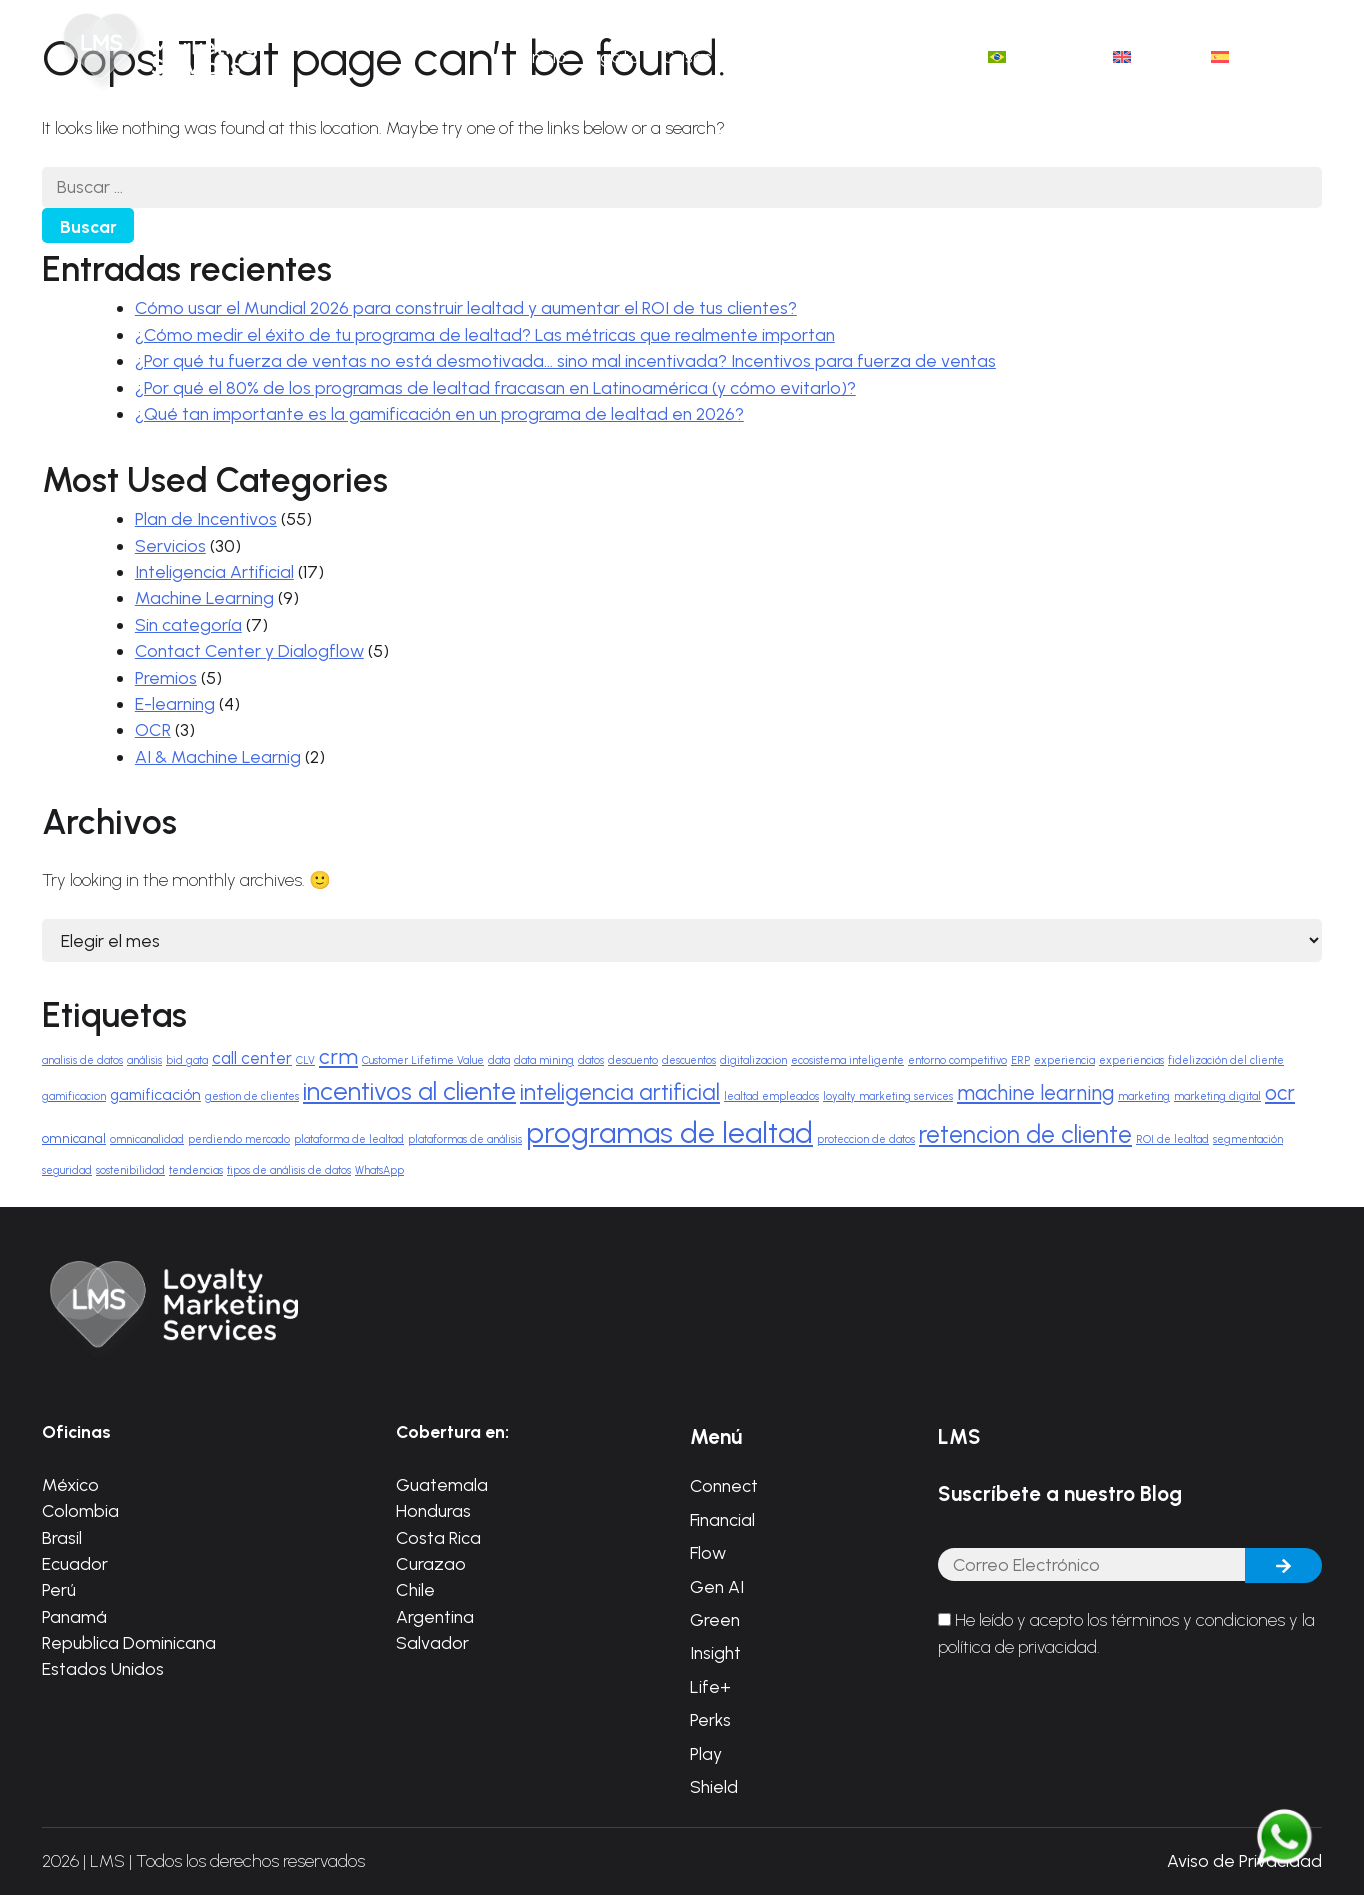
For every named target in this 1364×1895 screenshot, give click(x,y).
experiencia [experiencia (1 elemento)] (1064, 1060)
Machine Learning (204, 597)
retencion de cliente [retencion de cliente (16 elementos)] (1025, 1134)
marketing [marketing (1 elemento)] (1144, 1096)
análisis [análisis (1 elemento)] (144, 1060)
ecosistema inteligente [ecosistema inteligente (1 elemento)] (847, 1060)
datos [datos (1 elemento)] (591, 1060)
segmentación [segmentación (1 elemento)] (1248, 1139)
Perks (710, 1719)
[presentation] (1090, 1726)
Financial (722, 1519)
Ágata (614, 56)
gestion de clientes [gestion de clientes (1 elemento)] (252, 1096)
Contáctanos (913, 56)
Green (715, 1619)
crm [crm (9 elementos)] (338, 1056)
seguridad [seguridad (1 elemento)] (67, 1170)
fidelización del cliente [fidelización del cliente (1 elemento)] (1226, 1060)
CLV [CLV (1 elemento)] (305, 1060)
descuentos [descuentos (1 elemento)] (689, 1060)
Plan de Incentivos (206, 518)
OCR (153, 729)
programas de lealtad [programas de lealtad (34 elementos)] (669, 1132)
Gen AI (717, 1586)
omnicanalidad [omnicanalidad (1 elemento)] (147, 1139)
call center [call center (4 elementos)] (252, 1058)
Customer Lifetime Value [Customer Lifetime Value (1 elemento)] (423, 1060)
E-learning (175, 703)
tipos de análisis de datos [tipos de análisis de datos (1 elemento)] (289, 1170)
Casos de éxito (722, 56)
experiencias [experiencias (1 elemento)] (1131, 1060)
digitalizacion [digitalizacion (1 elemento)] (753, 1060)
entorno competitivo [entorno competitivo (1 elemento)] (957, 1060)
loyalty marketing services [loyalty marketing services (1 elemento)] (888, 1096)
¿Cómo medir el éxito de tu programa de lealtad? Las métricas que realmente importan (485, 334)
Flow (708, 1552)
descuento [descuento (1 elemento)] (633, 1060)
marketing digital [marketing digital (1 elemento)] (1217, 1096)
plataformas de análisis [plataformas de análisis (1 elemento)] (465, 1139)
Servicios (170, 545)
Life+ (710, 1686)
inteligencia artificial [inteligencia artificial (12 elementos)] (620, 1092)
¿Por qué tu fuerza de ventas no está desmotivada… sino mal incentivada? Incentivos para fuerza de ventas (565, 360)
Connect (724, 1485)
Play (706, 1753)
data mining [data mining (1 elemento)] (544, 1060)
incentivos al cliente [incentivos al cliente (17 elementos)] (409, 1091)
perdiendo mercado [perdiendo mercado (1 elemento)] (239, 1139)
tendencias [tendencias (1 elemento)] (196, 1170)
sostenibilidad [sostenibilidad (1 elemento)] (130, 1170)
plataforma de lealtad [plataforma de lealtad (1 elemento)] (349, 1139)
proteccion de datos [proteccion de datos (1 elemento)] (866, 1139)
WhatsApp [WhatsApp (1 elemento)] (379, 1170)
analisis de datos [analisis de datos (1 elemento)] (82, 1060)
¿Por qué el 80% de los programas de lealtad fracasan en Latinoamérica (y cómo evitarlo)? (495, 387)
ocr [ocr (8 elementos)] (1280, 1093)
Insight (715, 1652)
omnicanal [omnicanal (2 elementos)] (74, 1138)
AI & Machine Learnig (218, 756)
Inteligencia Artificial (214, 571)
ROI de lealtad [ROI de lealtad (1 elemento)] (1172, 1139)
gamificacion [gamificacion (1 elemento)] (74, 1096)
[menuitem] (1039, 57)
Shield (714, 1786)
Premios (166, 677)
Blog (821, 56)
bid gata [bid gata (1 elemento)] (187, 1060)
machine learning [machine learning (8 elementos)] (1035, 1093)
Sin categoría (188, 624)
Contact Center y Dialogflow (249, 650)
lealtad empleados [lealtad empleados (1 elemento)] (771, 1096)
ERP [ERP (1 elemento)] (1020, 1060)
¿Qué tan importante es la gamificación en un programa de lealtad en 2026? (439, 413)
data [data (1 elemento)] (499, 1060)
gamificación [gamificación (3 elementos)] (155, 1095)
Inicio (547, 56)
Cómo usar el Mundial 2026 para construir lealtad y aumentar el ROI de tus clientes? (466, 307)
